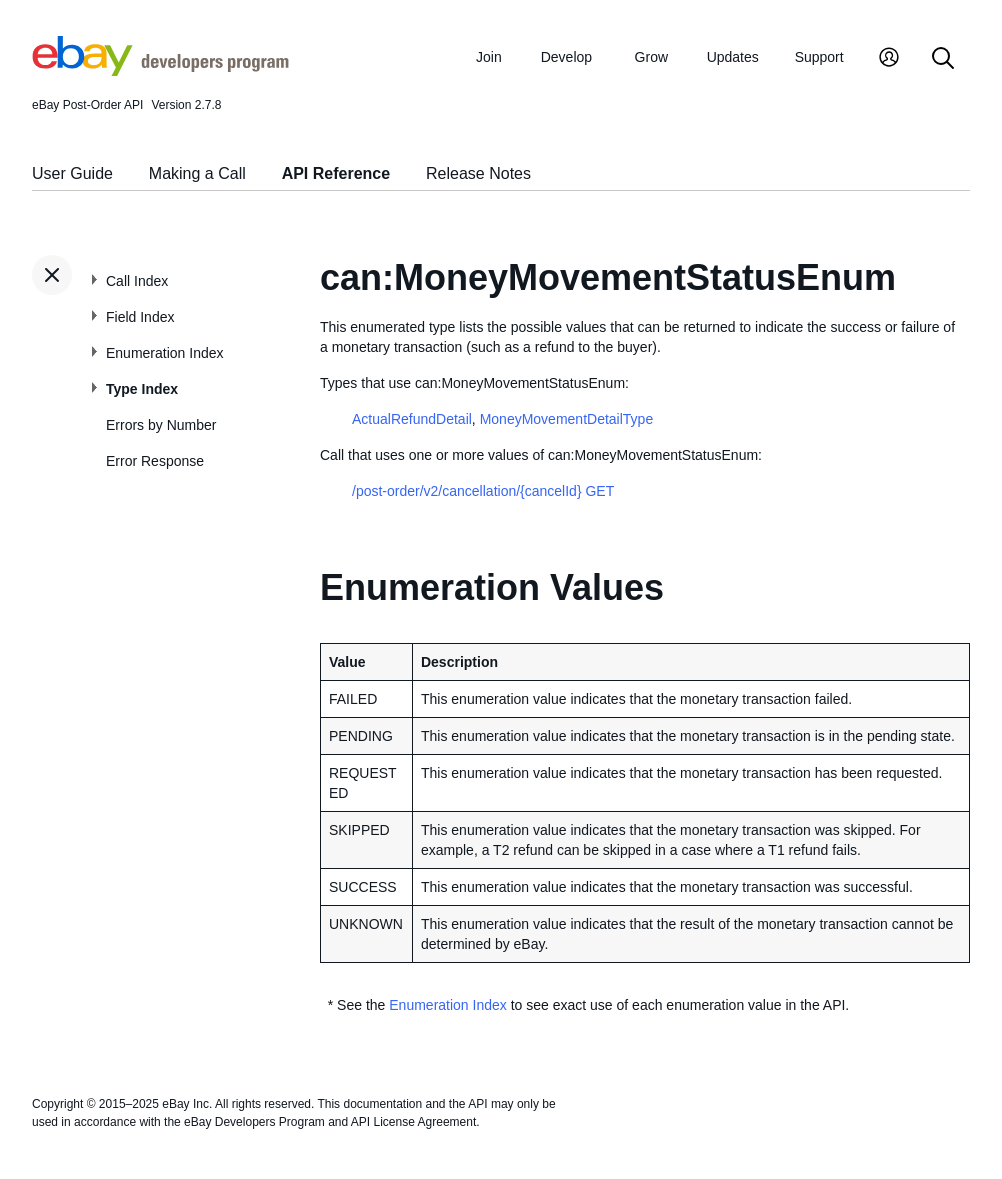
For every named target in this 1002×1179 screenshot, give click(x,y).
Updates (733, 57)
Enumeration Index (165, 353)
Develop (566, 57)
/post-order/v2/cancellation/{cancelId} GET (483, 491)
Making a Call (197, 173)
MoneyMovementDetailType (567, 419)
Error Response (155, 461)
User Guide (72, 173)
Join (489, 57)
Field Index (140, 317)
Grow (651, 57)
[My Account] (889, 59)
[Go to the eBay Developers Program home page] (160, 71)
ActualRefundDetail (412, 419)
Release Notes (478, 173)
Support (819, 57)
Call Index (137, 281)
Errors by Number (161, 425)
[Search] (943, 59)
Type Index (142, 389)
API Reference (336, 173)
